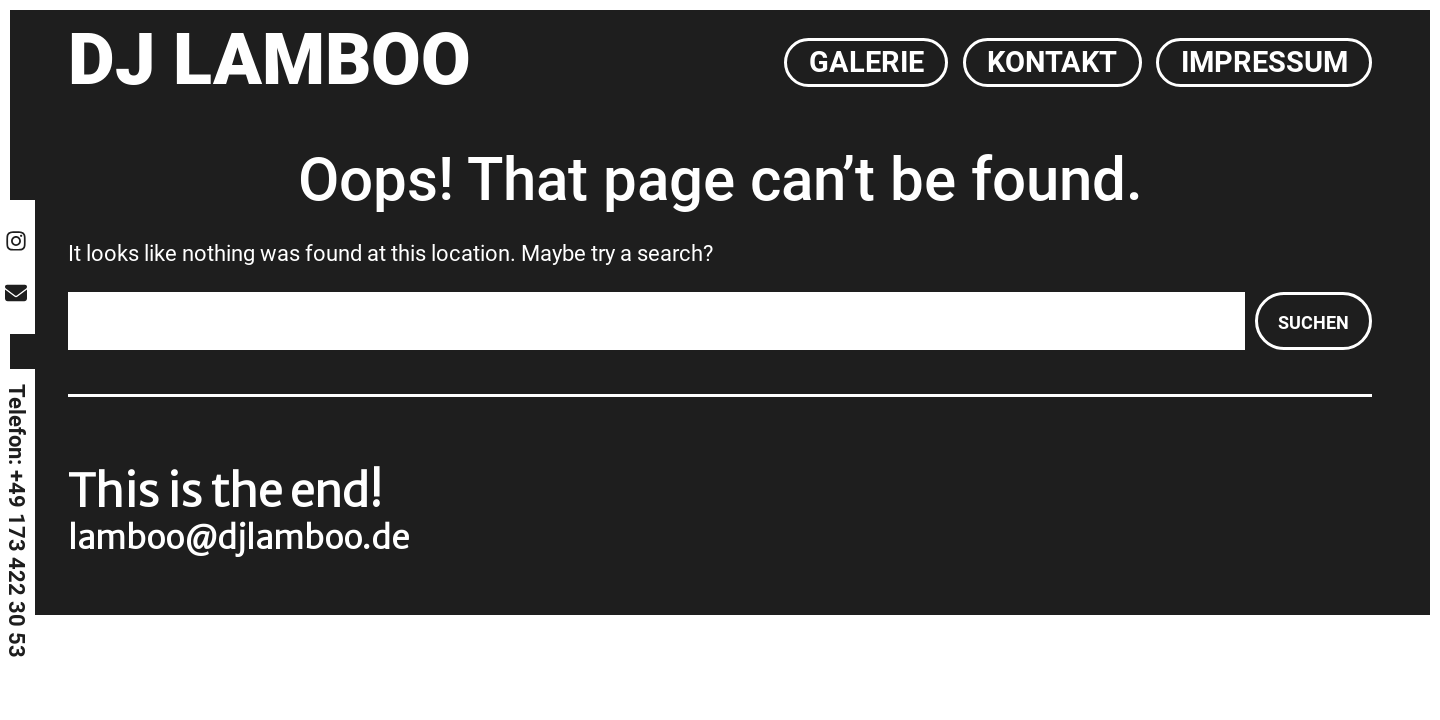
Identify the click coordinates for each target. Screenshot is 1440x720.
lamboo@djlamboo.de (238, 538)
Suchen (1313, 322)
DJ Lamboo (269, 59)
